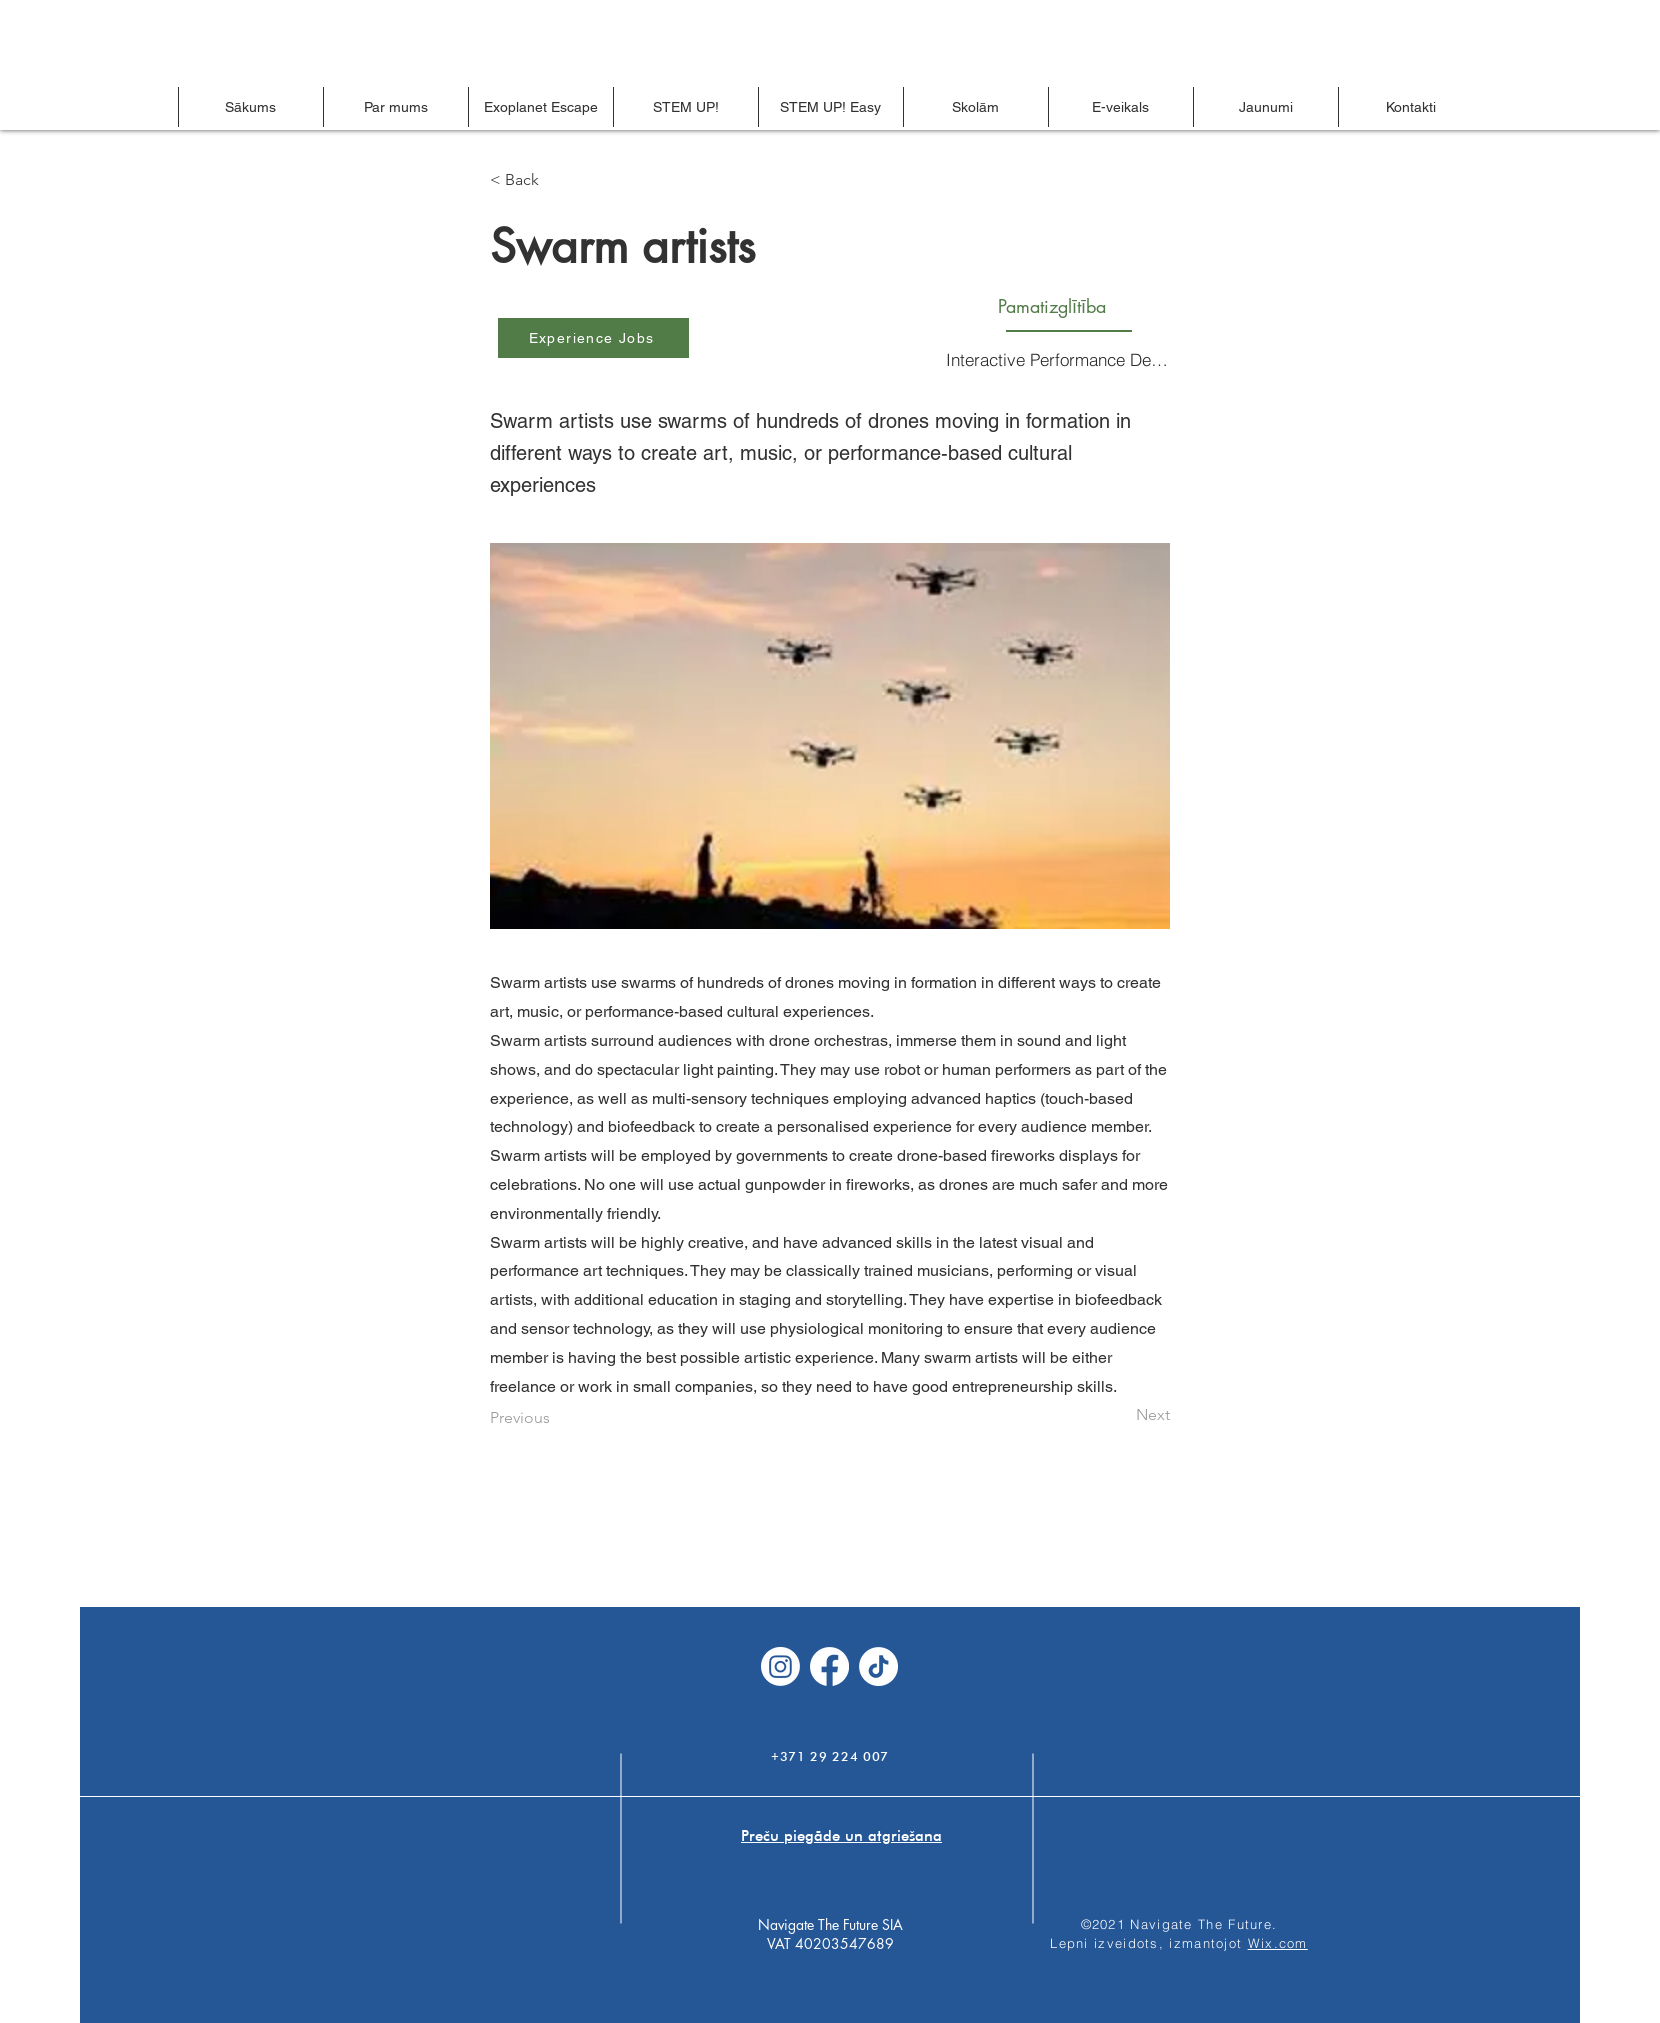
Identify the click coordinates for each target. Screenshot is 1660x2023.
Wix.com (1278, 1943)
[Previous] (556, 1418)
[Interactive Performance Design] (1060, 359)
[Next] (1120, 1415)
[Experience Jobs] (593, 338)
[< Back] (556, 180)
